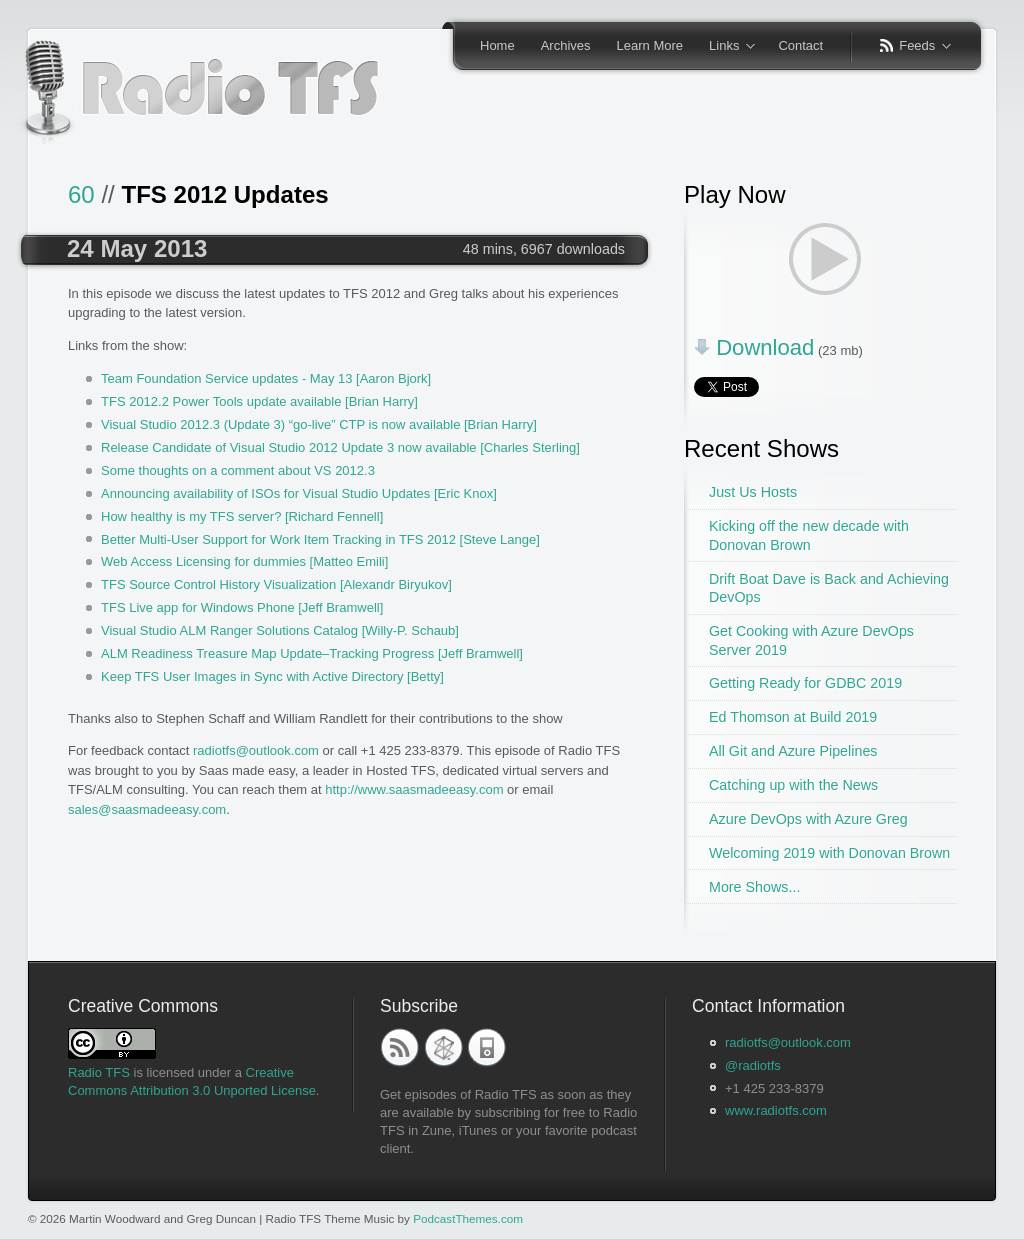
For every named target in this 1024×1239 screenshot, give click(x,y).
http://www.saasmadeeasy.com (414, 789)
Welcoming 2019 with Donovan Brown (829, 853)
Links (725, 47)
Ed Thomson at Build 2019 (793, 717)
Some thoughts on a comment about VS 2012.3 (238, 470)
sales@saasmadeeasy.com (147, 809)
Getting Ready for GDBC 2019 (805, 683)
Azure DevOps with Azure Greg (808, 819)
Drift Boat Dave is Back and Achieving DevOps (829, 588)
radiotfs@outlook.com (256, 750)
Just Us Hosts (753, 492)
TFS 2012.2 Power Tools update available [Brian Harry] (259, 401)
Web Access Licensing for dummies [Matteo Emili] (244, 561)
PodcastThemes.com (468, 1218)
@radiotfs (753, 1065)
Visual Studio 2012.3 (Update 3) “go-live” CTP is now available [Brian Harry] (319, 424)
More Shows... (754, 887)
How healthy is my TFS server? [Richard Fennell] (242, 516)
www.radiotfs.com (776, 1110)
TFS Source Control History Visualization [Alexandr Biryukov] (276, 584)
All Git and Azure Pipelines (793, 751)
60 (81, 194)
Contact (800, 45)
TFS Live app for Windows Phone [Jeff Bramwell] (242, 607)
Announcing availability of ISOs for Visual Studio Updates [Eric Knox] (299, 493)
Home (497, 45)
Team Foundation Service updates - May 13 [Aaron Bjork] (266, 378)
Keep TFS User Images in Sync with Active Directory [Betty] (272, 676)
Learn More (650, 45)
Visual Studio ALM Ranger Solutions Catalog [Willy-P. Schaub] (280, 630)
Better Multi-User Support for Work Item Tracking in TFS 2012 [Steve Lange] (320, 539)
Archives (566, 45)
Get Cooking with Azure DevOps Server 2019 (811, 640)
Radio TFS (99, 1072)
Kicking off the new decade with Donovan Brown (809, 535)
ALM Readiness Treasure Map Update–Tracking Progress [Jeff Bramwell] (312, 653)
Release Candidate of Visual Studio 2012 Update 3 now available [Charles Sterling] (340, 447)
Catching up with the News (793, 785)
